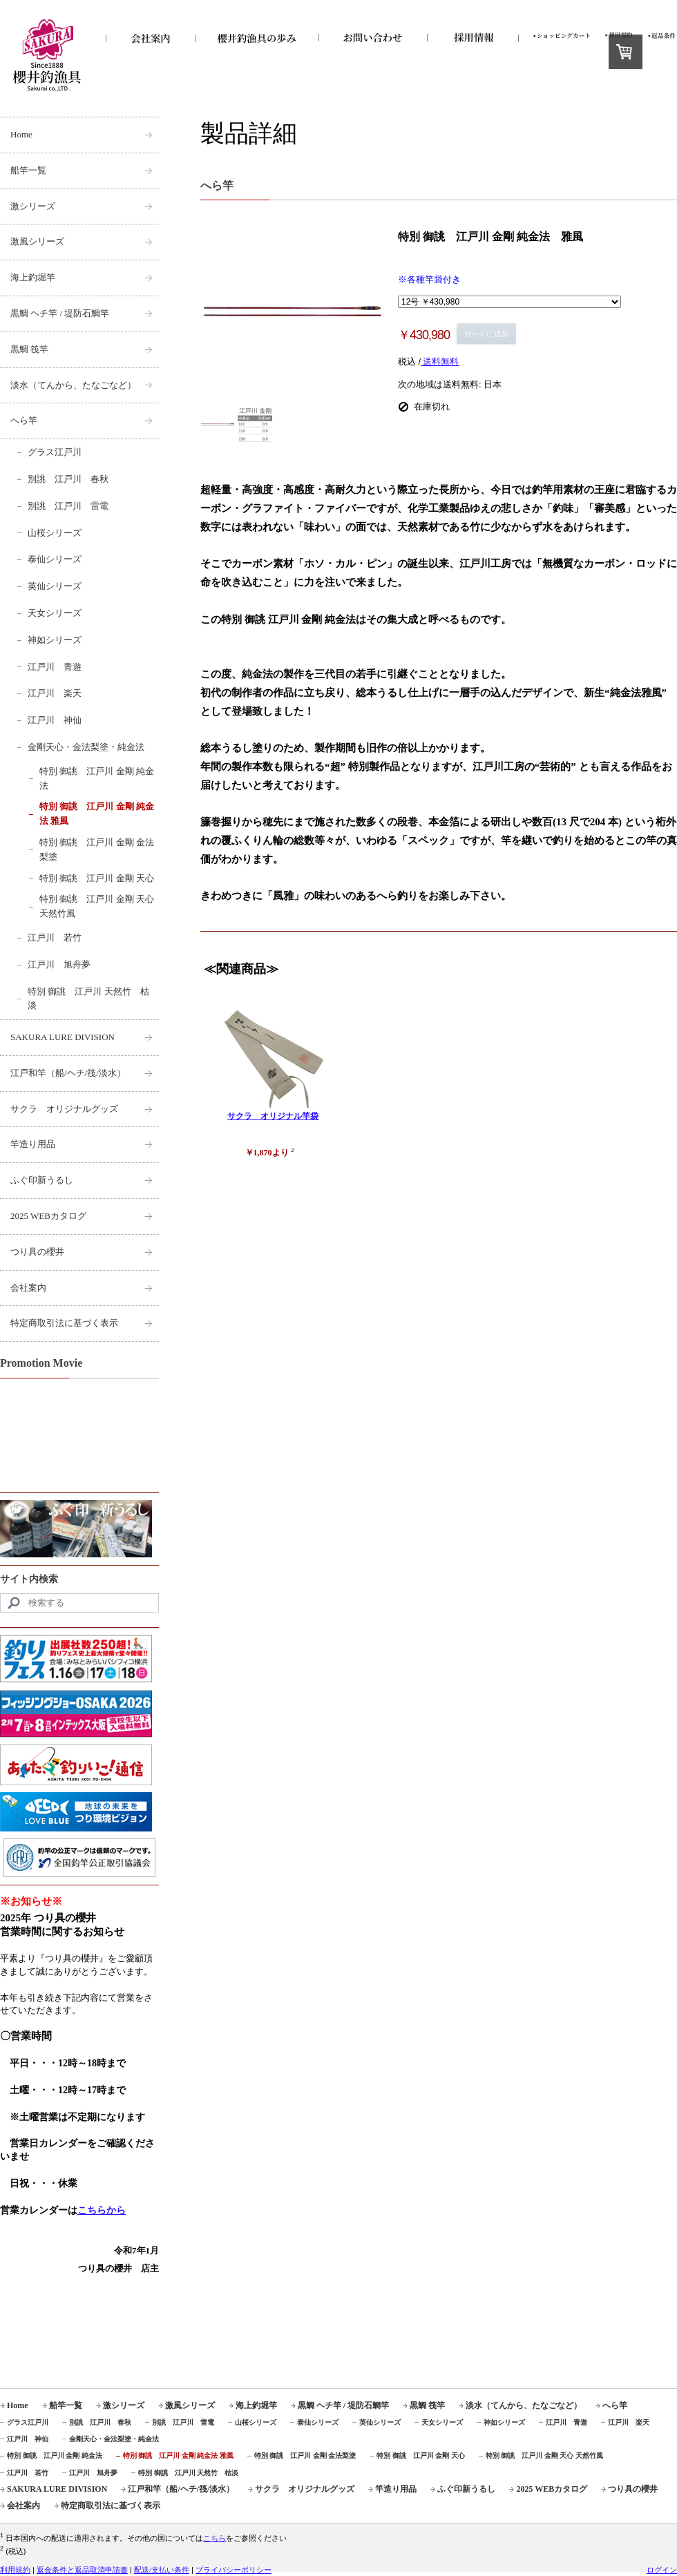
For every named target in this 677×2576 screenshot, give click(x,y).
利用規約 (15, 2570)
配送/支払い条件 (161, 2570)
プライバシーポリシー (233, 2570)
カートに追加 (486, 333)
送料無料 (440, 361)
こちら (214, 2538)
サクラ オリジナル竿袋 (272, 1116)
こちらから (101, 2210)
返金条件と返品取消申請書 (82, 2570)
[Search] (79, 1603)
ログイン (662, 2570)
